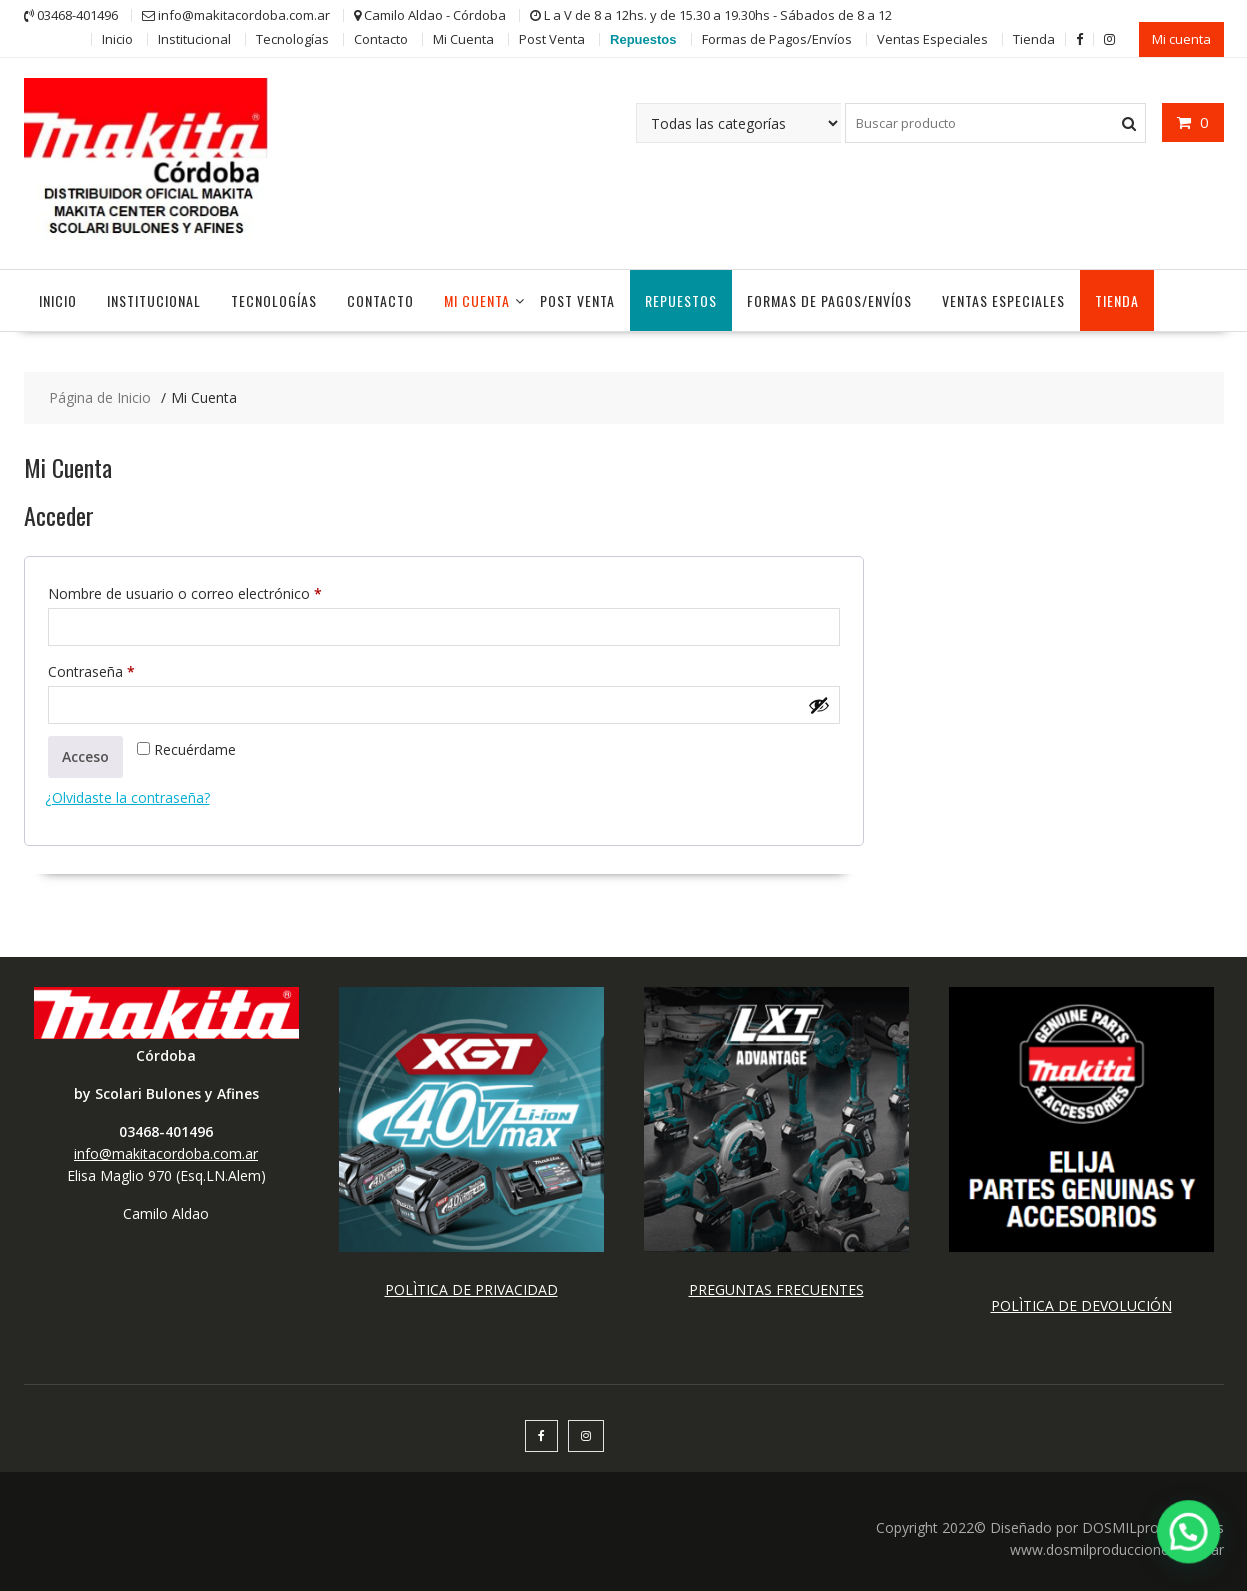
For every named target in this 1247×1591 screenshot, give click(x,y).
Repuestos (643, 39)
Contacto (381, 39)
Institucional (194, 39)
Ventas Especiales (932, 39)
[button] (1189, 1532)
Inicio (117, 39)
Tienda (1034, 39)
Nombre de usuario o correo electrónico (220, 591)
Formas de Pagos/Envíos (777, 39)
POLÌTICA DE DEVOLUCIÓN (1081, 1305)
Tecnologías (292, 39)
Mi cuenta (1181, 39)
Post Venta (552, 39)
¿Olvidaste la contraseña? (127, 797)
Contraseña (127, 669)
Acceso (85, 756)
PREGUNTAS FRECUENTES (776, 1289)
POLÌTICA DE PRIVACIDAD (471, 1289)
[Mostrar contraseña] (819, 705)
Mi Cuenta (463, 39)
